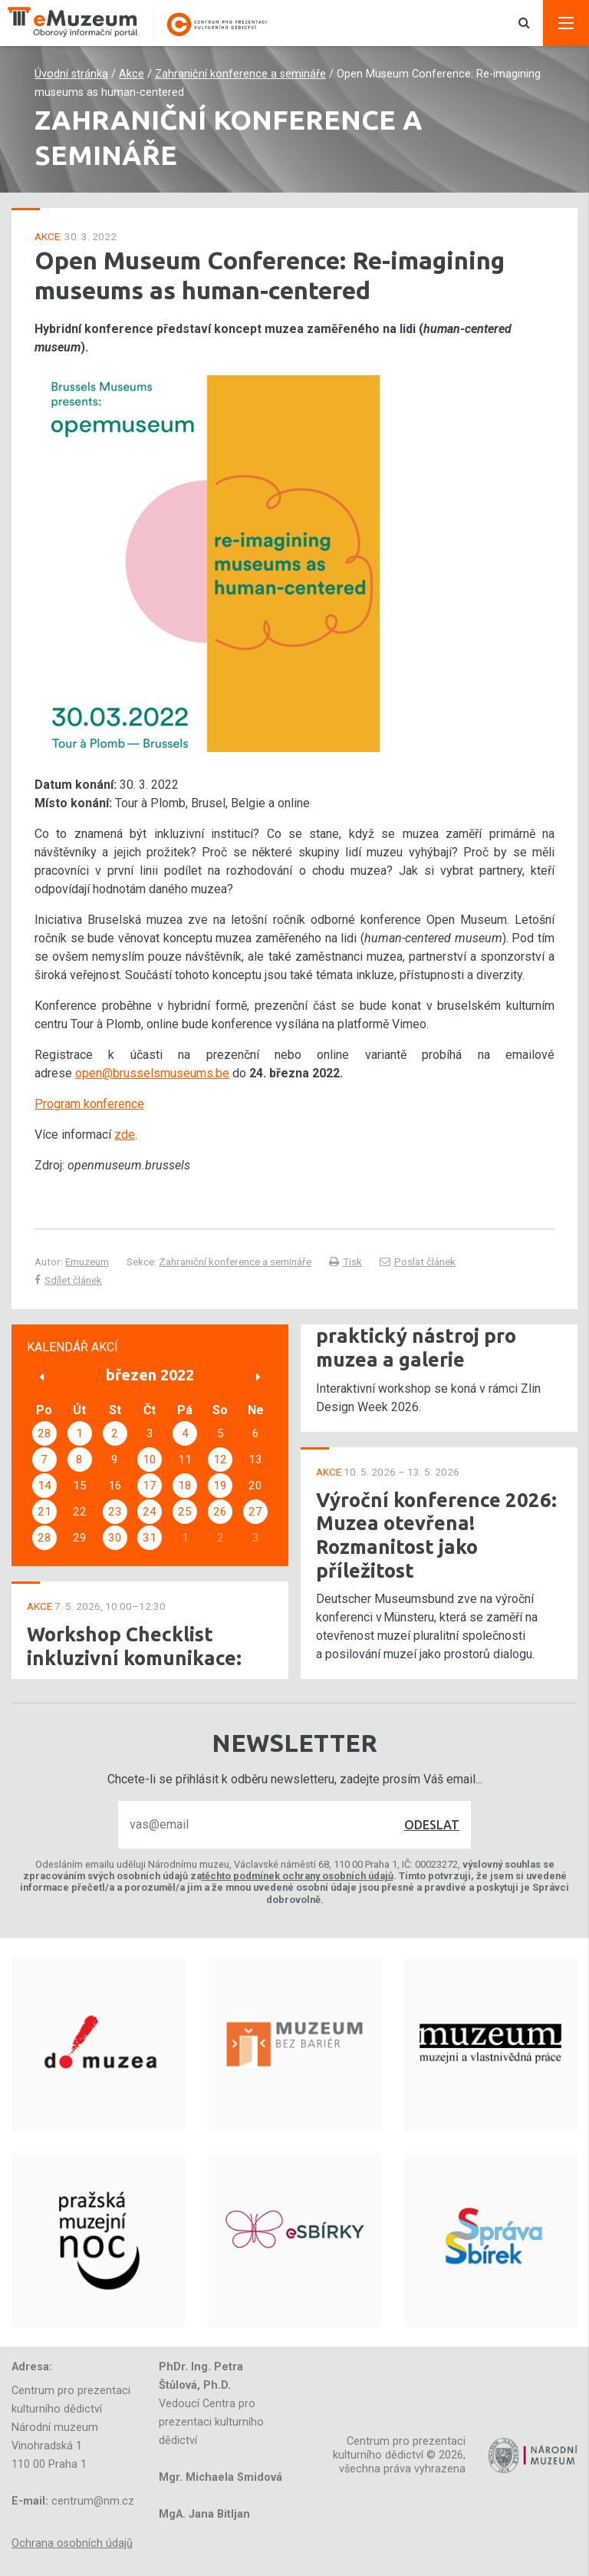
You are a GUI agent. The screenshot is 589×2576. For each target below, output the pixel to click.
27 (255, 1512)
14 (44, 1485)
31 (149, 1538)
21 (44, 1512)
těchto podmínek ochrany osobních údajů (297, 1876)
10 (149, 1459)
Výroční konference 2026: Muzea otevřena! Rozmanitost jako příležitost (436, 1535)
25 (185, 1512)
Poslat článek (418, 1261)
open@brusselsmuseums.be (152, 1073)
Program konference (89, 1104)
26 (220, 1512)
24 (149, 1512)
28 (44, 1433)
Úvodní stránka (71, 74)
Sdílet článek (68, 1280)
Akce (131, 74)
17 (149, 1485)
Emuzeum (87, 1261)
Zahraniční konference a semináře (240, 74)
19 (220, 1485)
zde (124, 1134)
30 (115, 1538)
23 (115, 1512)
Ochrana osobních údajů (72, 2543)
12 (220, 1459)
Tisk (345, 1261)
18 (185, 1485)
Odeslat (431, 1825)
